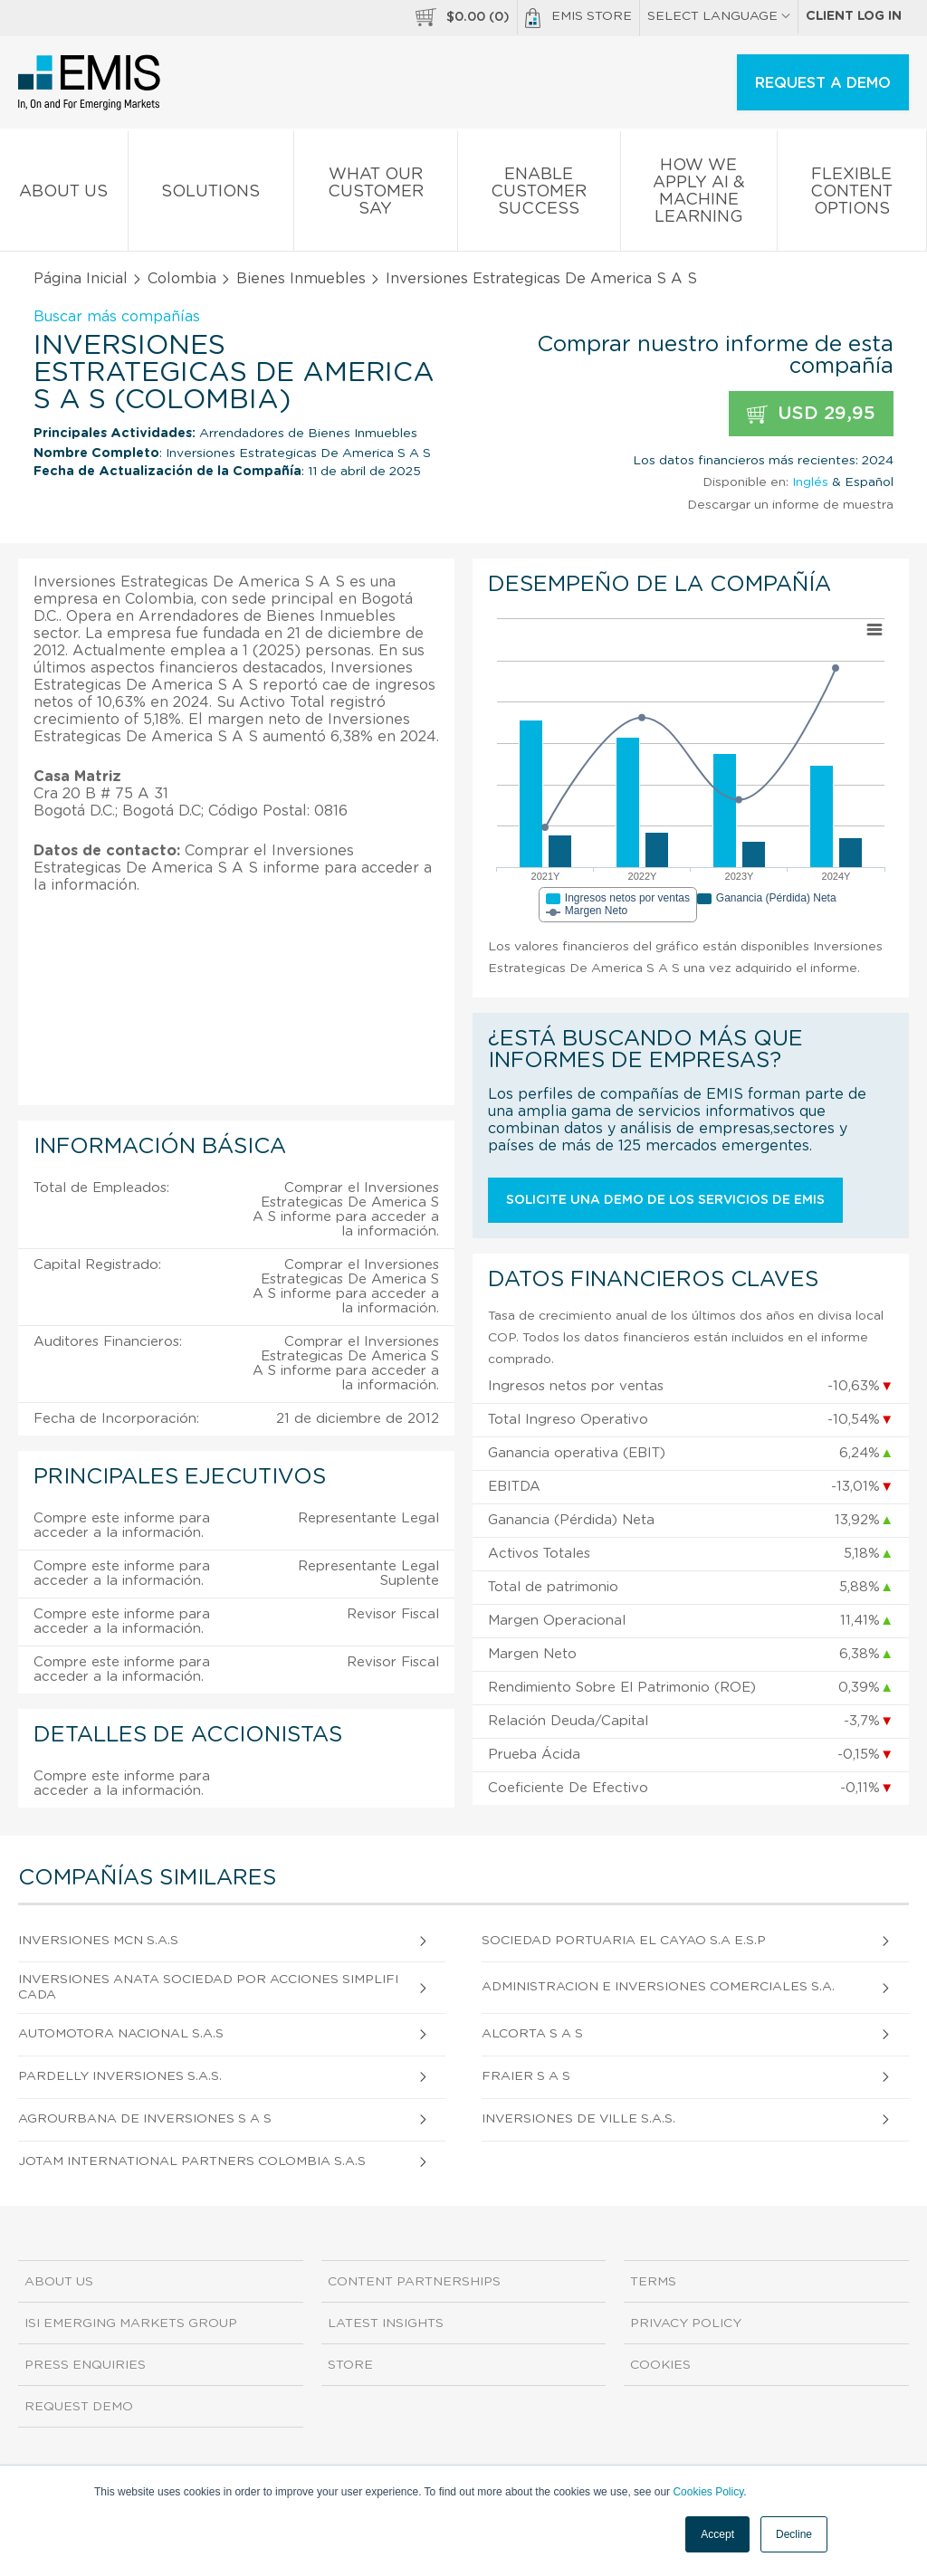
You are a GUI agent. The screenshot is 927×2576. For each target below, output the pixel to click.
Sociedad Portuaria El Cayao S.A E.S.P (624, 1940)
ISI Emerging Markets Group (130, 2323)
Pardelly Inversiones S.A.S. (120, 2076)
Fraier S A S (526, 2076)
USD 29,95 (811, 414)
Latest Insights (386, 2323)
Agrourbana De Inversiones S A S (145, 2119)
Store (350, 2365)
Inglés (810, 482)
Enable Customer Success (539, 195)
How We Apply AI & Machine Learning (699, 194)
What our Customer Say (375, 195)
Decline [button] (794, 2534)
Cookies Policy (708, 2491)
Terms (653, 2281)
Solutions (211, 195)
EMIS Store (578, 18)
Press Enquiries (85, 2365)
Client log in (854, 16)
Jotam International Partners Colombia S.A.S (192, 2161)
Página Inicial (80, 279)
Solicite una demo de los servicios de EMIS (665, 1200)
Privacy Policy (685, 2323)
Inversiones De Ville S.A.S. (578, 2119)
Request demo (78, 2406)
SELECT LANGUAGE (718, 16)
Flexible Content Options (852, 195)
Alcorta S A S (532, 2033)
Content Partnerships (414, 2281)
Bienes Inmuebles (301, 279)
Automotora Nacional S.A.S (121, 2033)
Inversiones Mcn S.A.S (98, 1940)
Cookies (660, 2365)
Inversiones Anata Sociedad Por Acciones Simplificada (208, 1987)
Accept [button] (717, 2534)
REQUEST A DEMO (823, 83)
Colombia (182, 279)
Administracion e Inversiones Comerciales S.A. (658, 1986)
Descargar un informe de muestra (790, 505)
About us (64, 195)
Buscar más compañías (116, 317)
